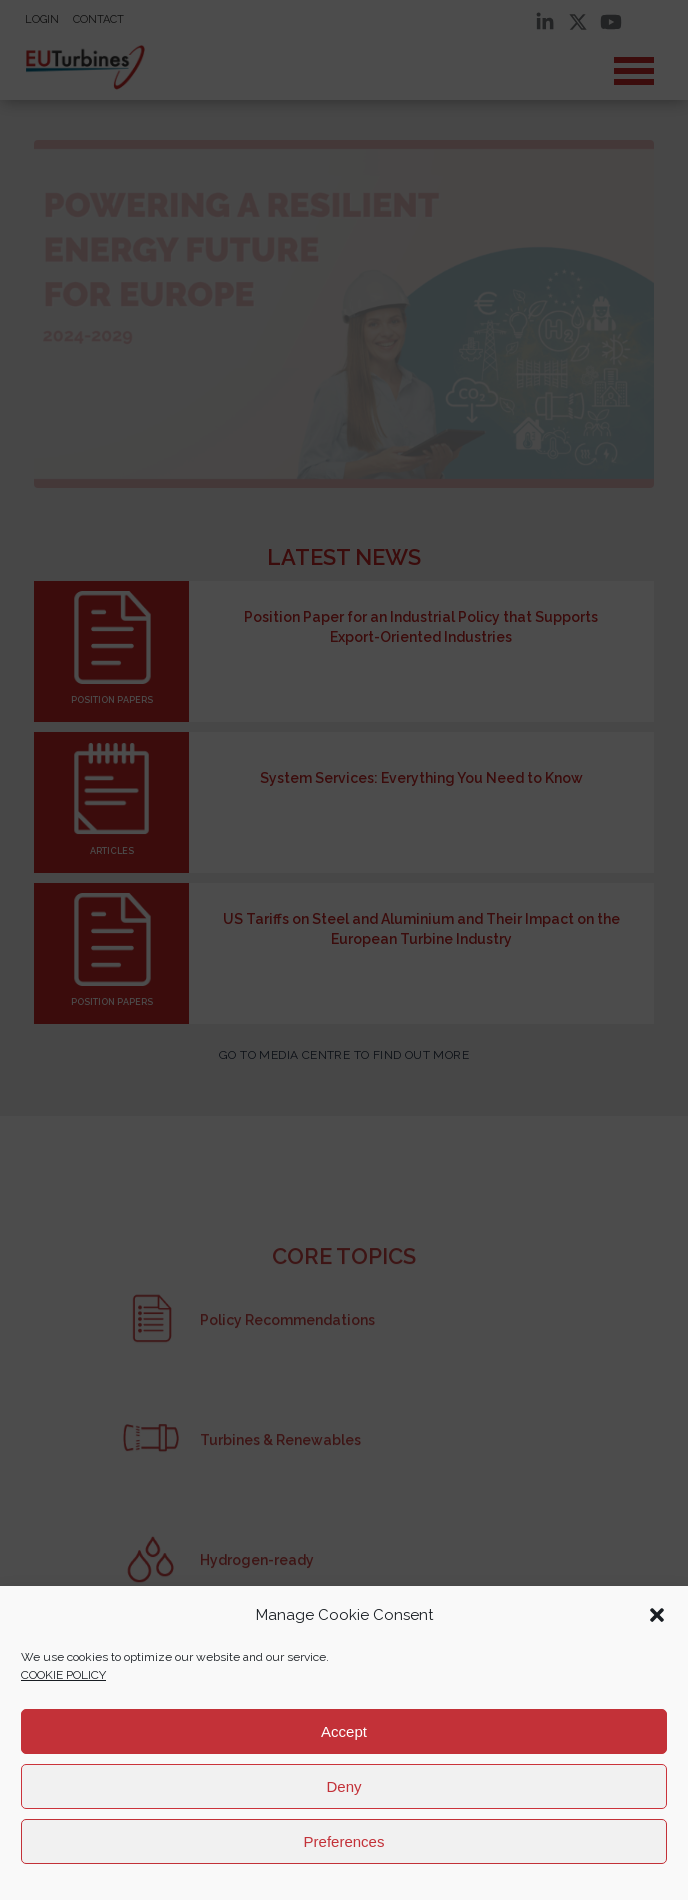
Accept (344, 1731)
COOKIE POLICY (63, 1675)
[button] (657, 1615)
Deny (343, 1786)
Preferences (344, 1841)
